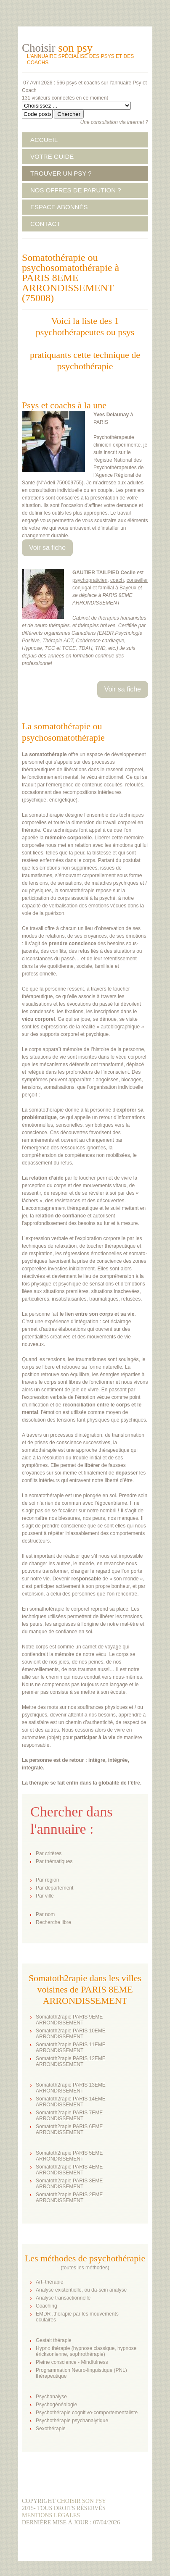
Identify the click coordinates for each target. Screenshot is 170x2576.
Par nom (45, 1914)
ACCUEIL (44, 139)
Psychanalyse (51, 2397)
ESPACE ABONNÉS (59, 206)
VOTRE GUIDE (52, 156)
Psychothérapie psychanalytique (72, 2421)
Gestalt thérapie (54, 2340)
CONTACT (45, 223)
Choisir (57, 48)
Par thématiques (54, 1861)
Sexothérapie (51, 2428)
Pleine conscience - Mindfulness (72, 2362)
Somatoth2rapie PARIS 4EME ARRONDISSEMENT (69, 2170)
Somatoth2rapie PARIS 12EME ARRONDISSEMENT (71, 2061)
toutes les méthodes (84, 2268)
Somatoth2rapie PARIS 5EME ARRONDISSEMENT (69, 2156)
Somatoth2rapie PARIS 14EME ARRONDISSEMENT (71, 2102)
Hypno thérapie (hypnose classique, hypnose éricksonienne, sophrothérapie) (86, 2351)
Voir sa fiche (47, 547)
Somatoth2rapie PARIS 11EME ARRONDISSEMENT (71, 2047)
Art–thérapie (49, 2282)
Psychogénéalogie (56, 2405)
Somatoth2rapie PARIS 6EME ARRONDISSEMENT (69, 2129)
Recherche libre (53, 1922)
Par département (54, 1888)
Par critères (48, 1853)
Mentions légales (51, 2515)
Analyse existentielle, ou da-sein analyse (81, 2290)
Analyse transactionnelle (63, 2298)
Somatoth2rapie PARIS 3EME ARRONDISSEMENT (69, 2184)
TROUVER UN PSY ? (61, 173)
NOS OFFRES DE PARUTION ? (75, 190)
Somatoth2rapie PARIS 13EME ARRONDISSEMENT (71, 2088)
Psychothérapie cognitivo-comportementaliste (87, 2413)
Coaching (46, 2306)
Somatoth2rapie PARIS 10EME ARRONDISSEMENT (71, 2034)
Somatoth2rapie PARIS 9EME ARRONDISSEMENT (69, 2020)
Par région (47, 1880)
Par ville (45, 1896)
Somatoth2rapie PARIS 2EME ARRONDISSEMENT (69, 2197)
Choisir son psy (81, 2501)
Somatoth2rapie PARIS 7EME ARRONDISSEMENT (69, 2115)
